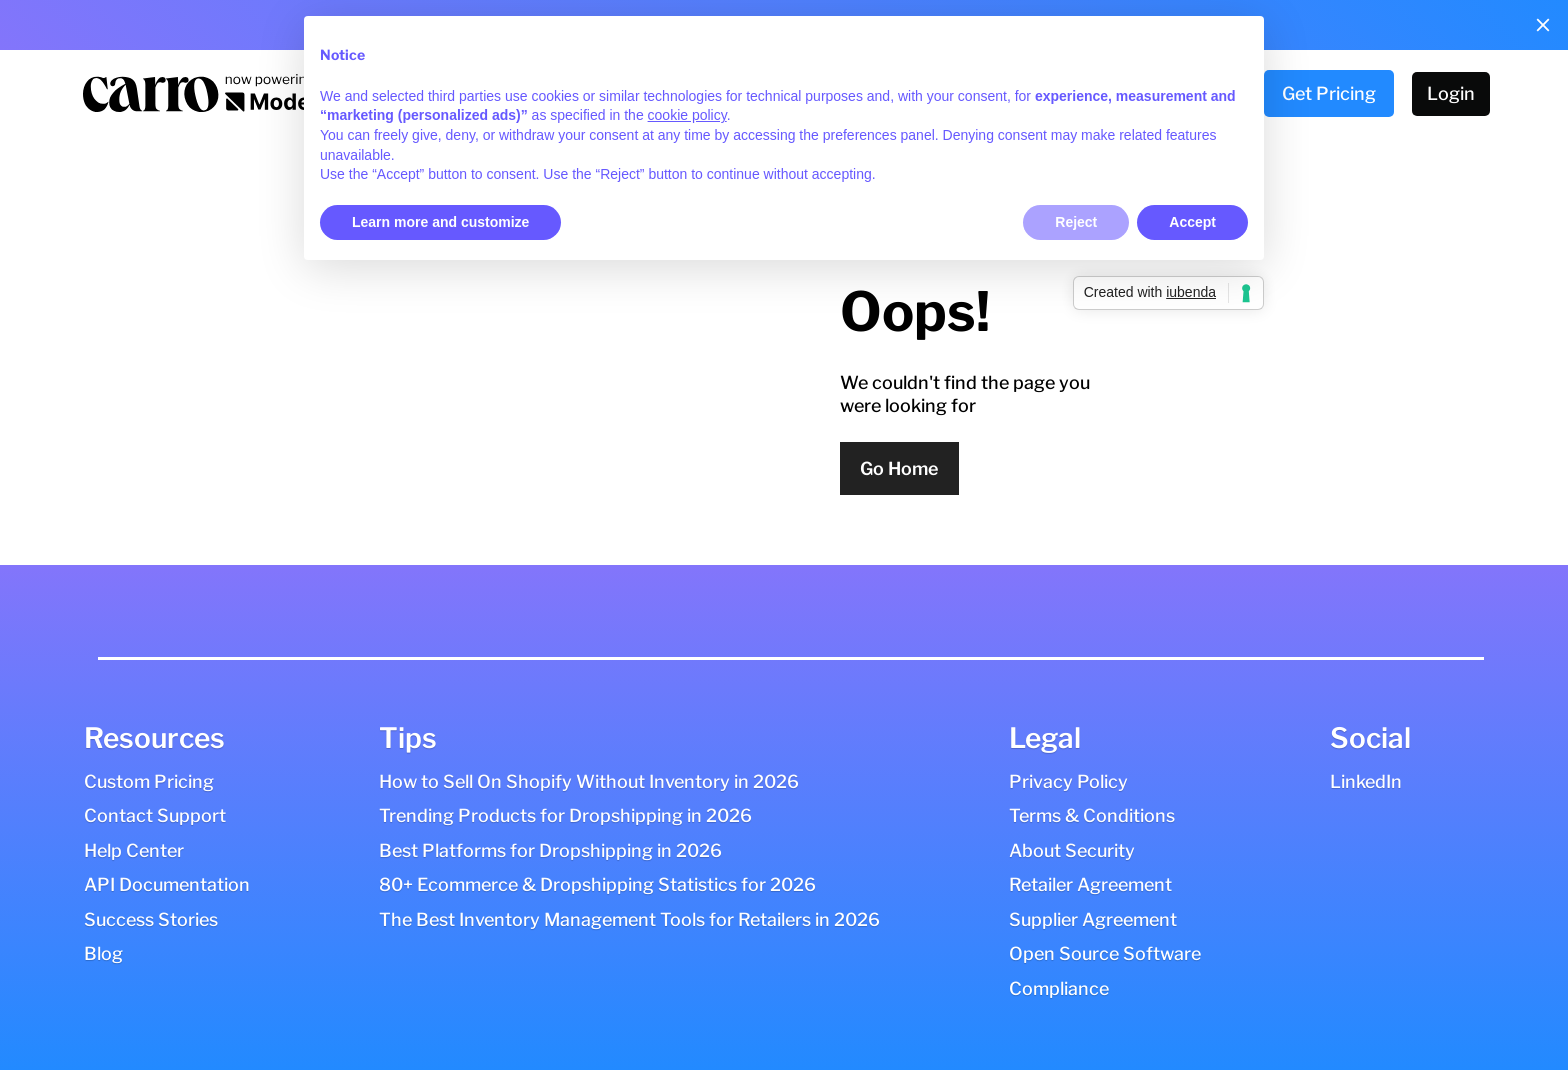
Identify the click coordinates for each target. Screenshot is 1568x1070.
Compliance (1059, 988)
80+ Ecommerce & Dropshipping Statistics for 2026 (597, 884)
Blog (103, 953)
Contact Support (155, 815)
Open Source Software (1105, 953)
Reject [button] (1076, 222)
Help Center (134, 850)
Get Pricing (1329, 93)
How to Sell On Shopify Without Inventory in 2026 (589, 781)
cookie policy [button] (687, 115)
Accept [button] (1192, 222)
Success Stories (151, 919)
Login (1451, 93)
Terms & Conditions (1092, 815)
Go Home (899, 468)
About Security (1072, 850)
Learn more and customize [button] (440, 222)
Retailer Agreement (1090, 884)
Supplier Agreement (1093, 919)
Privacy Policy (1068, 781)
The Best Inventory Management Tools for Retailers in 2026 (629, 919)
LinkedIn (1366, 781)
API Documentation (167, 884)
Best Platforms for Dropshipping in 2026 (550, 850)
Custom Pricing (149, 781)
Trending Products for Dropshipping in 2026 (565, 815)
